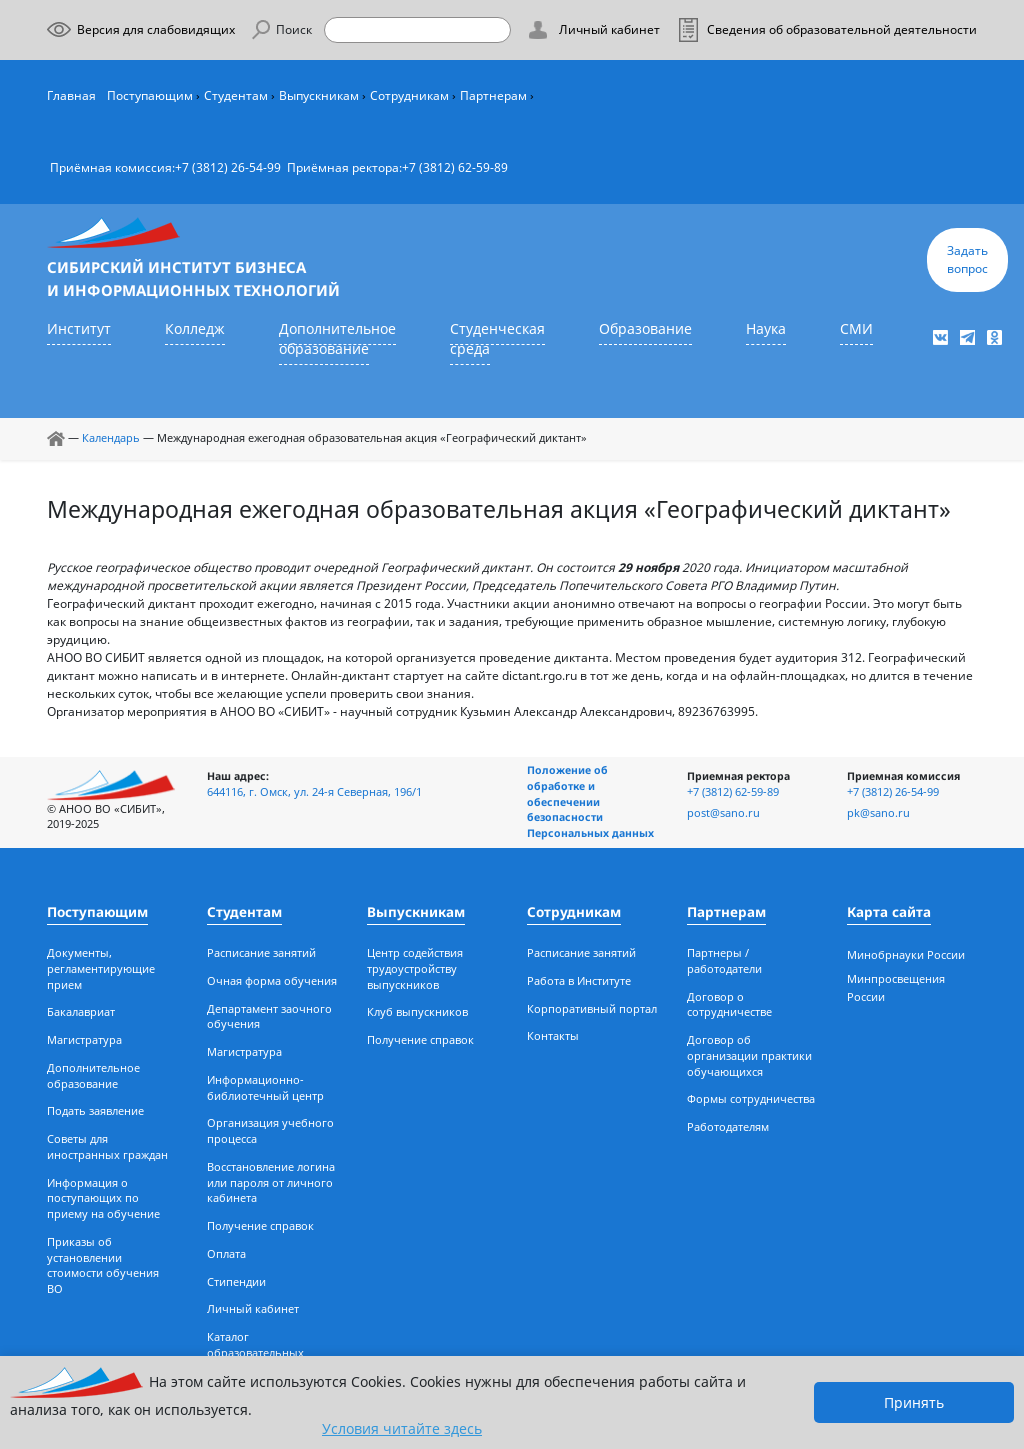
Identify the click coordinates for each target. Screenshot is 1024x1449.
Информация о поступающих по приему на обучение (103, 1199)
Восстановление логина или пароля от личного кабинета (271, 1183)
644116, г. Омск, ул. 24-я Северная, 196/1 (314, 792)
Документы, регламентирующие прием (101, 969)
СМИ (856, 329)
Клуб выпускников (417, 1012)
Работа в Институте (579, 981)
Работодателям (728, 1127)
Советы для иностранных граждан (107, 1147)
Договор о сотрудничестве (729, 1005)
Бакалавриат (81, 1012)
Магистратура (84, 1040)
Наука (766, 329)
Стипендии (236, 1282)
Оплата (226, 1254)
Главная (71, 95)
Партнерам (493, 95)
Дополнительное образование (337, 339)
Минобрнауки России (906, 955)
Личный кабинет (253, 1309)
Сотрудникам (409, 95)
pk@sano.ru (878, 813)
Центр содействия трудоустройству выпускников (415, 969)
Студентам (236, 95)
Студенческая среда (497, 339)
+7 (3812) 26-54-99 (228, 167)
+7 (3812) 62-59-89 (455, 167)
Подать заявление (95, 1111)
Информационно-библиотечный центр (265, 1088)
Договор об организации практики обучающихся (749, 1056)
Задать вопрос (967, 259)
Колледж (195, 329)
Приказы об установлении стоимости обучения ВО (103, 1265)
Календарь (111, 438)
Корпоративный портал (592, 1009)
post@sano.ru (723, 813)
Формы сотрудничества (751, 1099)
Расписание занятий (261, 953)
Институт (79, 329)
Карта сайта (889, 912)
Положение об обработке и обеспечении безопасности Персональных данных (590, 801)
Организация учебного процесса (270, 1131)
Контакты (553, 1036)
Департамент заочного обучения (269, 1017)
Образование (645, 329)
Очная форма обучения (272, 981)
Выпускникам (319, 95)
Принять (914, 1402)
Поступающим (150, 95)
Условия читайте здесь (402, 1428)
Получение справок (260, 1226)
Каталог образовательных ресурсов (255, 1353)
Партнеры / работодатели (724, 961)
